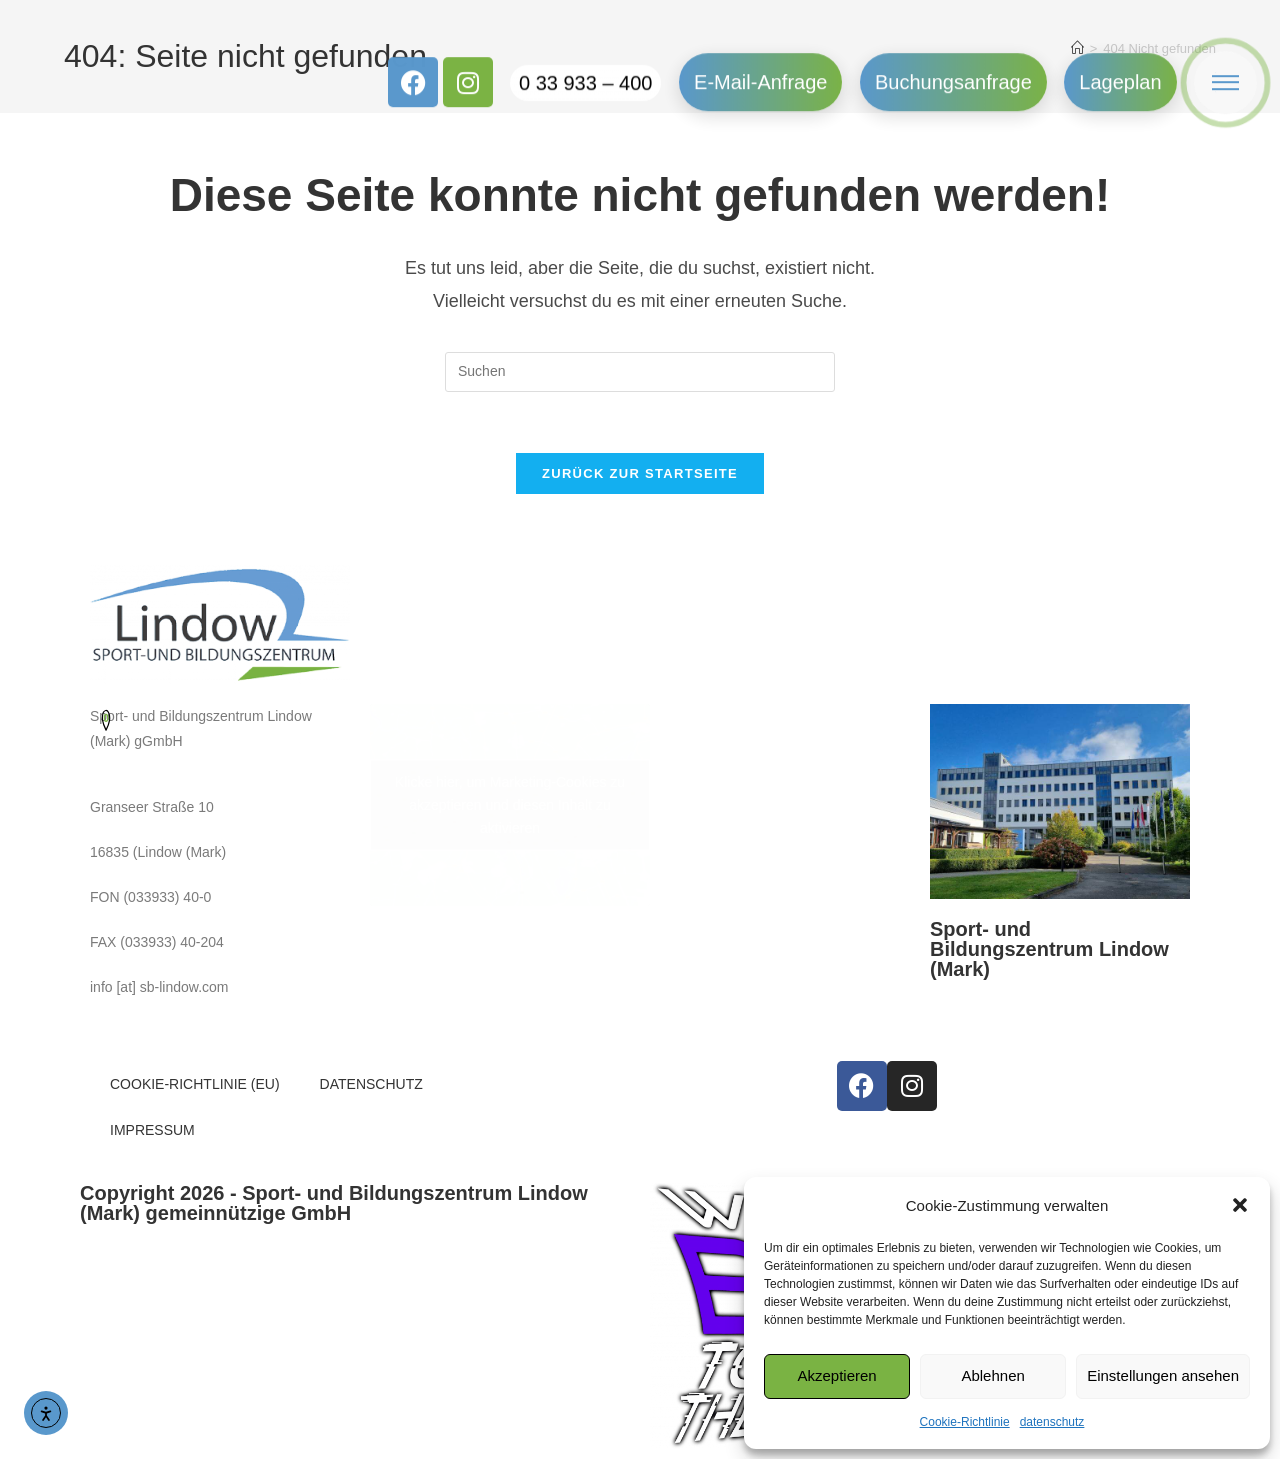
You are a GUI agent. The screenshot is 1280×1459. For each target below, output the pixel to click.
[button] (1240, 1205)
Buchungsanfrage (953, 67)
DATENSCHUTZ (371, 1084)
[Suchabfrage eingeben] (640, 372)
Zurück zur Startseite (640, 473)
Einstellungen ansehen (1163, 1375)
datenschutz (1052, 1422)
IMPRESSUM (152, 1130)
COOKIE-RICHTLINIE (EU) (195, 1084)
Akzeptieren (836, 1375)
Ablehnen (992, 1375)
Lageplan (1120, 67)
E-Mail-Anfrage (760, 67)
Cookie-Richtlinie (965, 1422)
